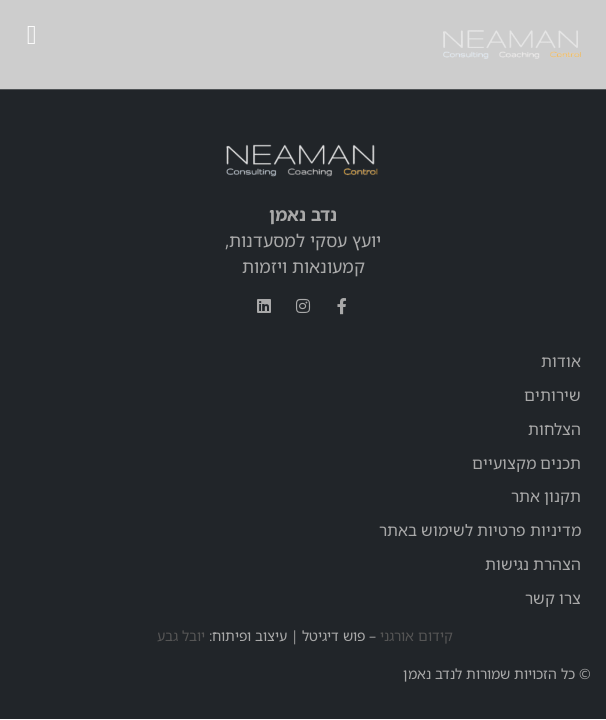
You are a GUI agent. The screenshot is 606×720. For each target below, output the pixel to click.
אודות (561, 361)
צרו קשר (553, 598)
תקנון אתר (546, 496)
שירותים (552, 395)
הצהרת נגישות (533, 564)
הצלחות (554, 429)
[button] (31, 35)
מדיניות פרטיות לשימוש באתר (480, 530)
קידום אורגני (416, 635)
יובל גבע (179, 635)
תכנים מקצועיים (526, 463)
